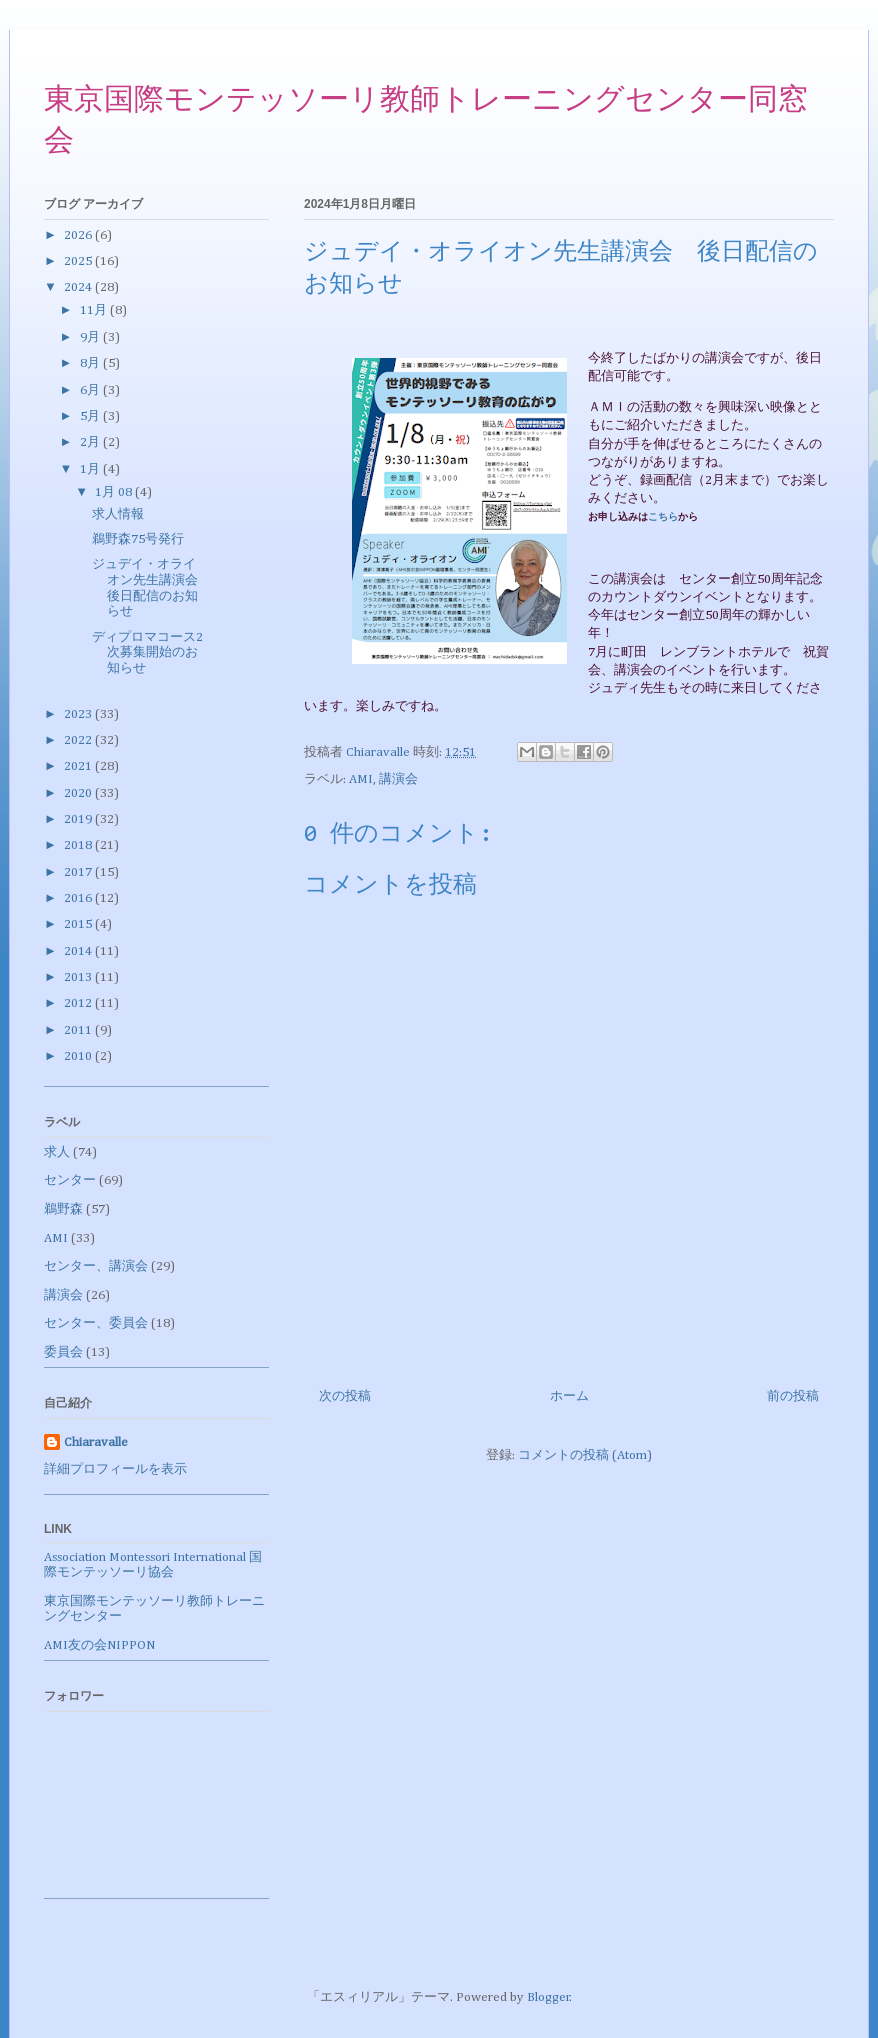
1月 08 (115, 492)
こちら (663, 517)
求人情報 (118, 514)
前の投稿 (793, 1396)
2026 (79, 235)
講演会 (398, 779)
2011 (79, 1030)
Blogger (548, 1997)
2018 (79, 845)
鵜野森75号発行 (138, 539)
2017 (79, 872)
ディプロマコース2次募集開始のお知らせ (147, 653)
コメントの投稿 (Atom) (585, 1455)
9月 (91, 337)
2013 (79, 977)
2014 (79, 951)
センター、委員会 (96, 1323)
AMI (361, 779)
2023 (79, 714)
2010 (79, 1056)
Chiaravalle (96, 1442)
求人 (57, 1152)
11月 (95, 310)
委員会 (63, 1352)
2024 (79, 287)
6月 (91, 390)
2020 (79, 793)
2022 (79, 740)
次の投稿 (345, 1396)
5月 (91, 416)
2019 (79, 819)
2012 (79, 1003)
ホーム (569, 1396)
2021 (79, 766)
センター (70, 1180)
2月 (91, 442)
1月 (91, 469)
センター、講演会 (96, 1266)
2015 (79, 924)
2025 (79, 261)
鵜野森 (63, 1209)
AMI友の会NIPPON (99, 1645)
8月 (91, 363)
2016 (79, 898)
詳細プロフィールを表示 (115, 1469)
